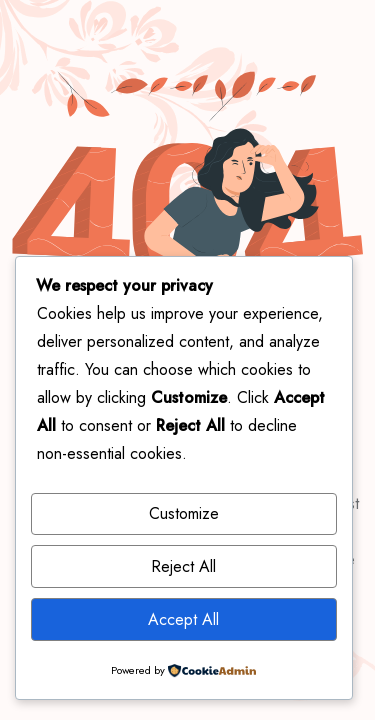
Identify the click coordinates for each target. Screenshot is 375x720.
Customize (184, 513)
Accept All (183, 619)
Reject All (183, 566)
